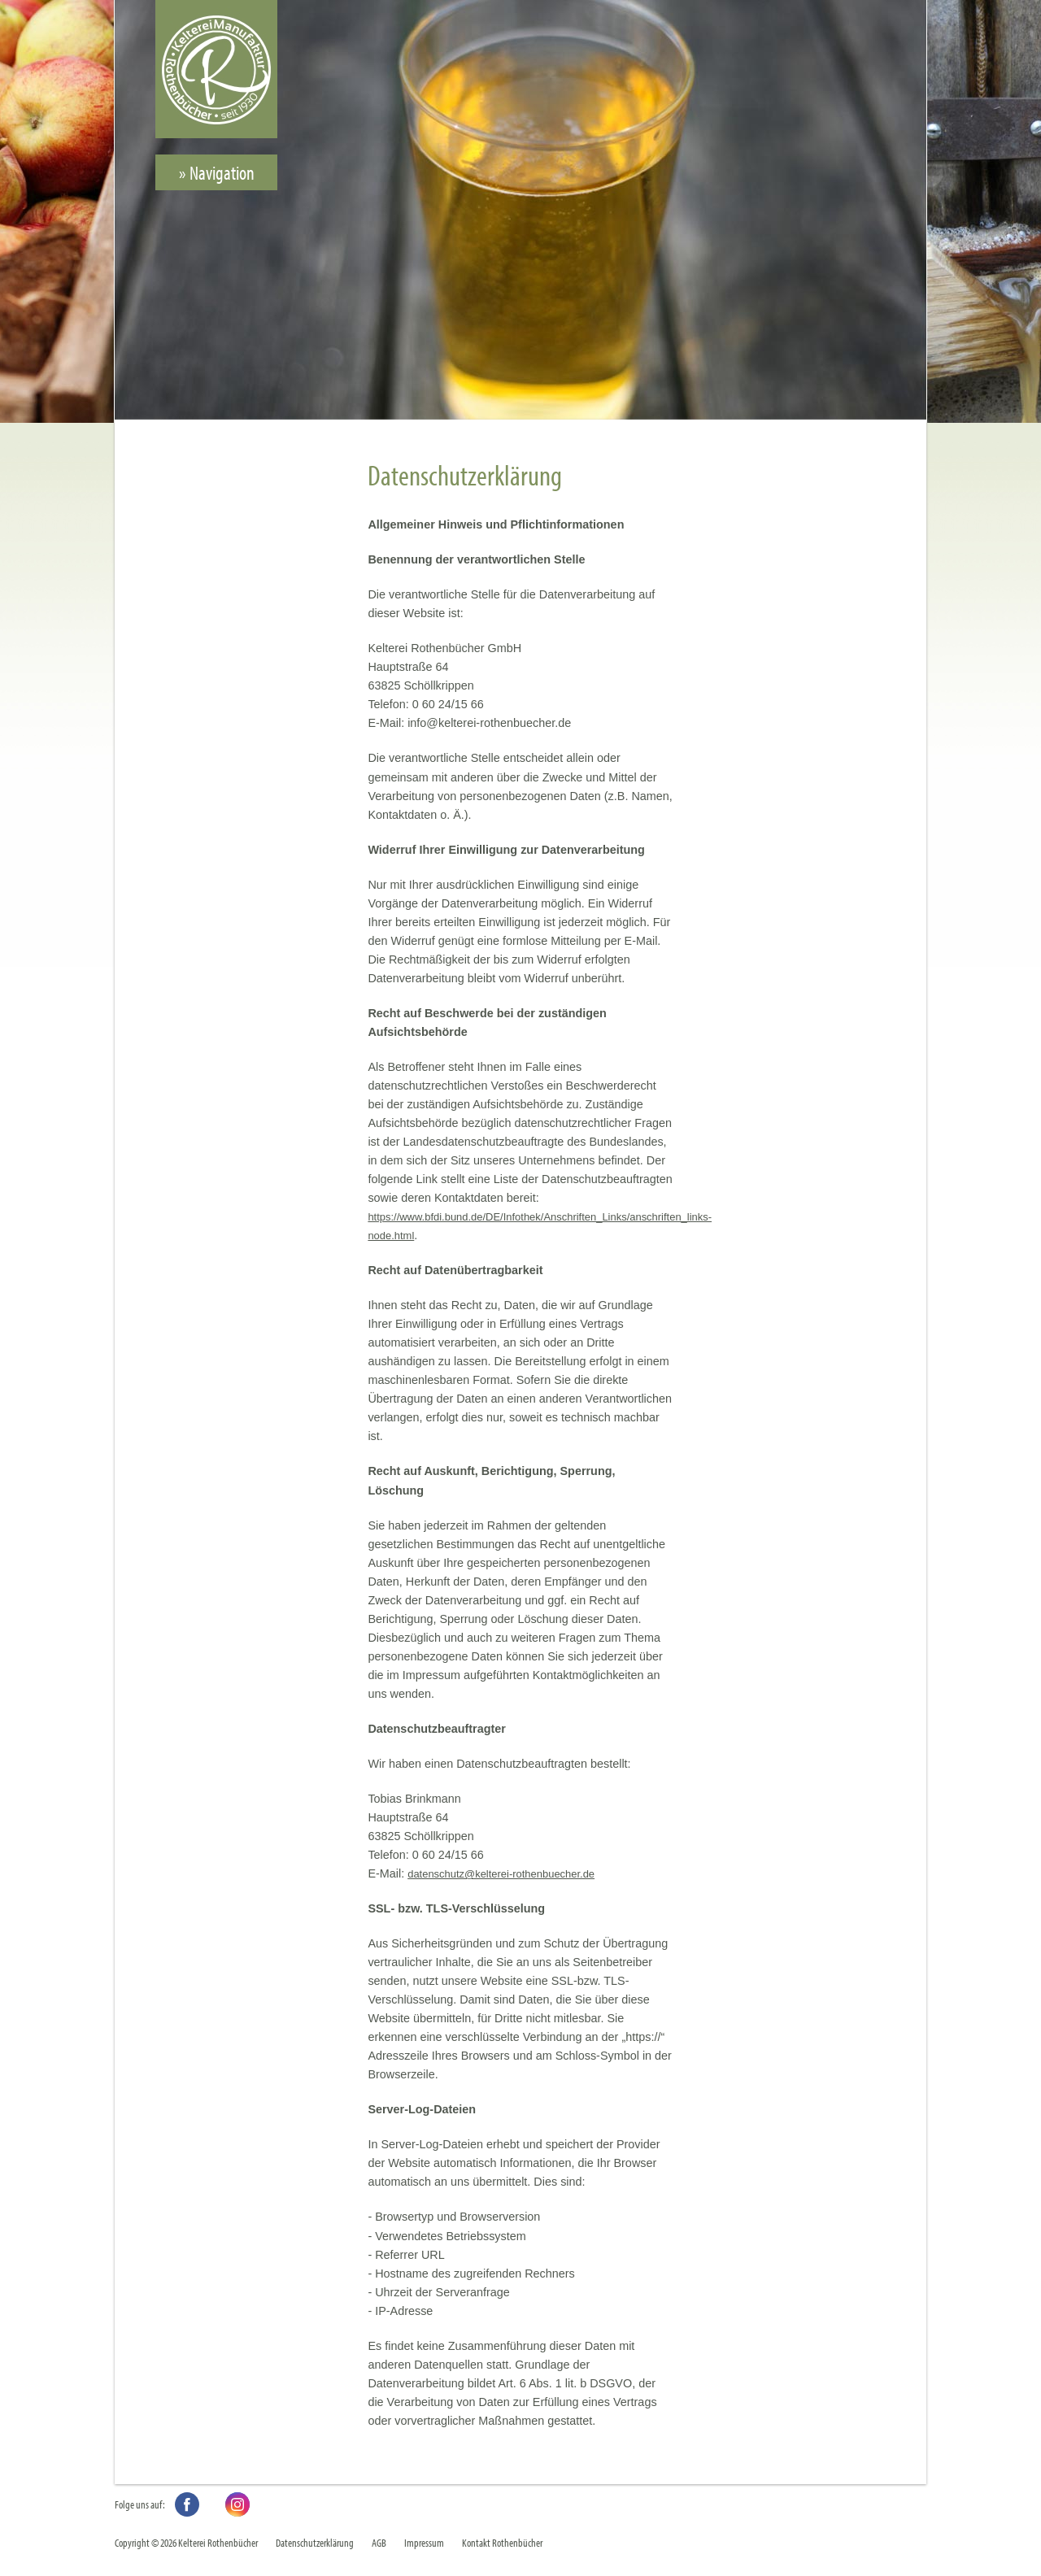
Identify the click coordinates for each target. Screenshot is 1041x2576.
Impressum (424, 2542)
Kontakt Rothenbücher (502, 2542)
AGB (379, 2542)
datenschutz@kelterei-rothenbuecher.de (501, 1874)
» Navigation (217, 172)
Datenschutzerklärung (315, 2542)
